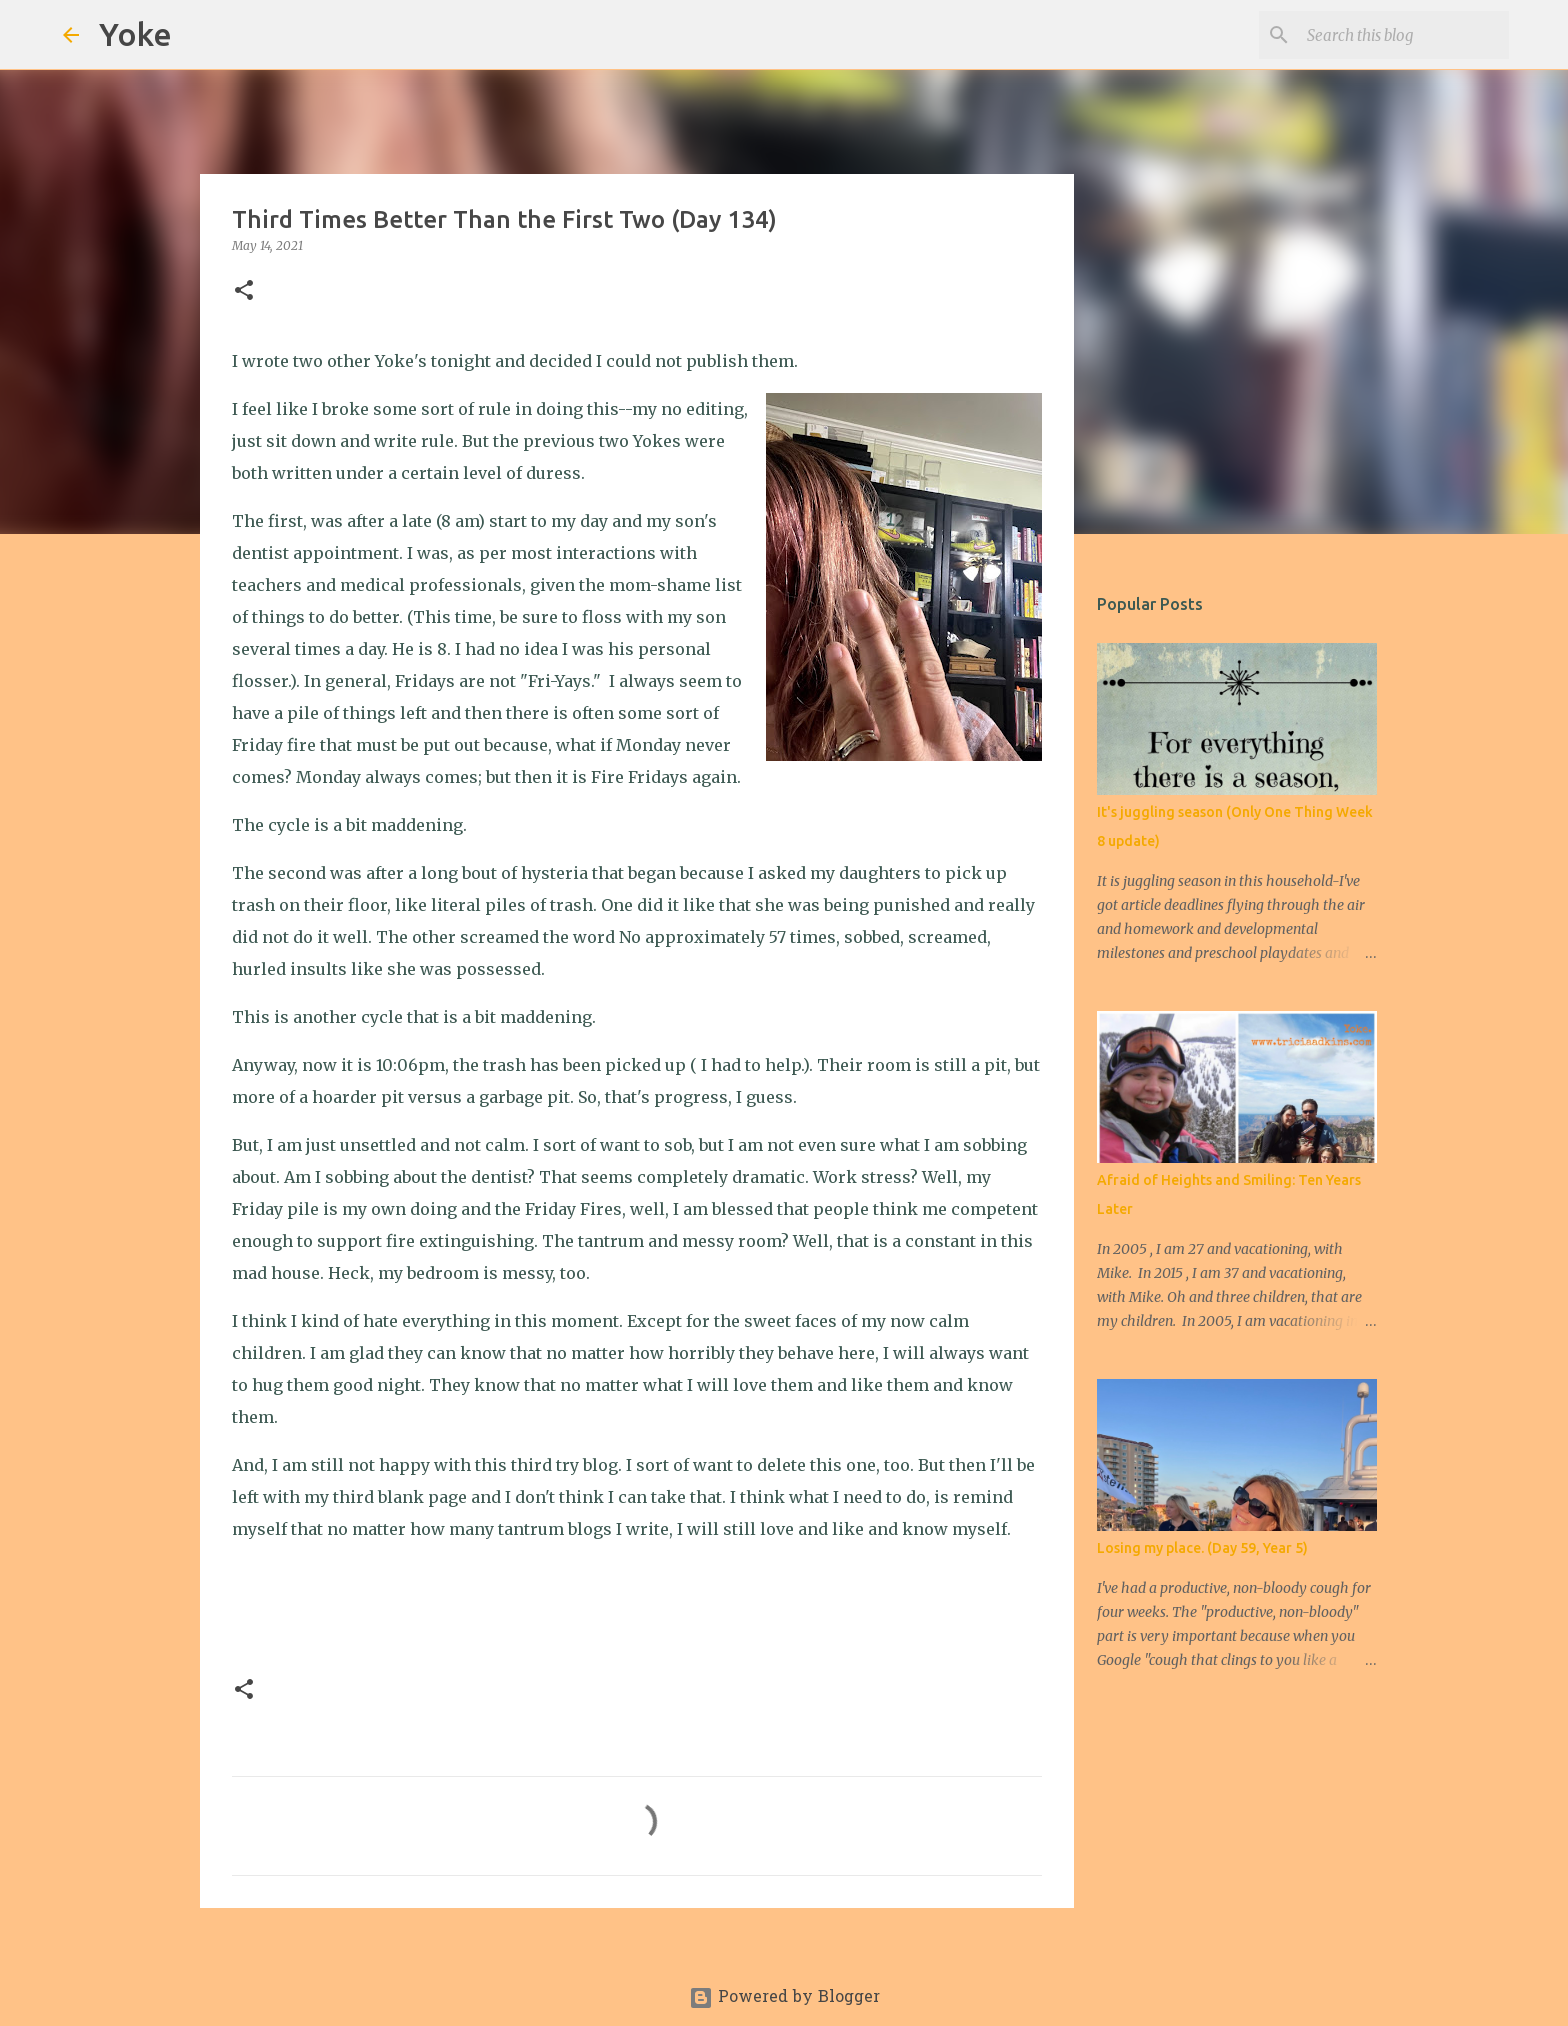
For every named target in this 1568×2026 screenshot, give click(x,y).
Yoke (135, 34)
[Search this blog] (1404, 35)
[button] (244, 291)
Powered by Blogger (784, 1998)
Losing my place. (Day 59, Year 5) (1202, 1548)
